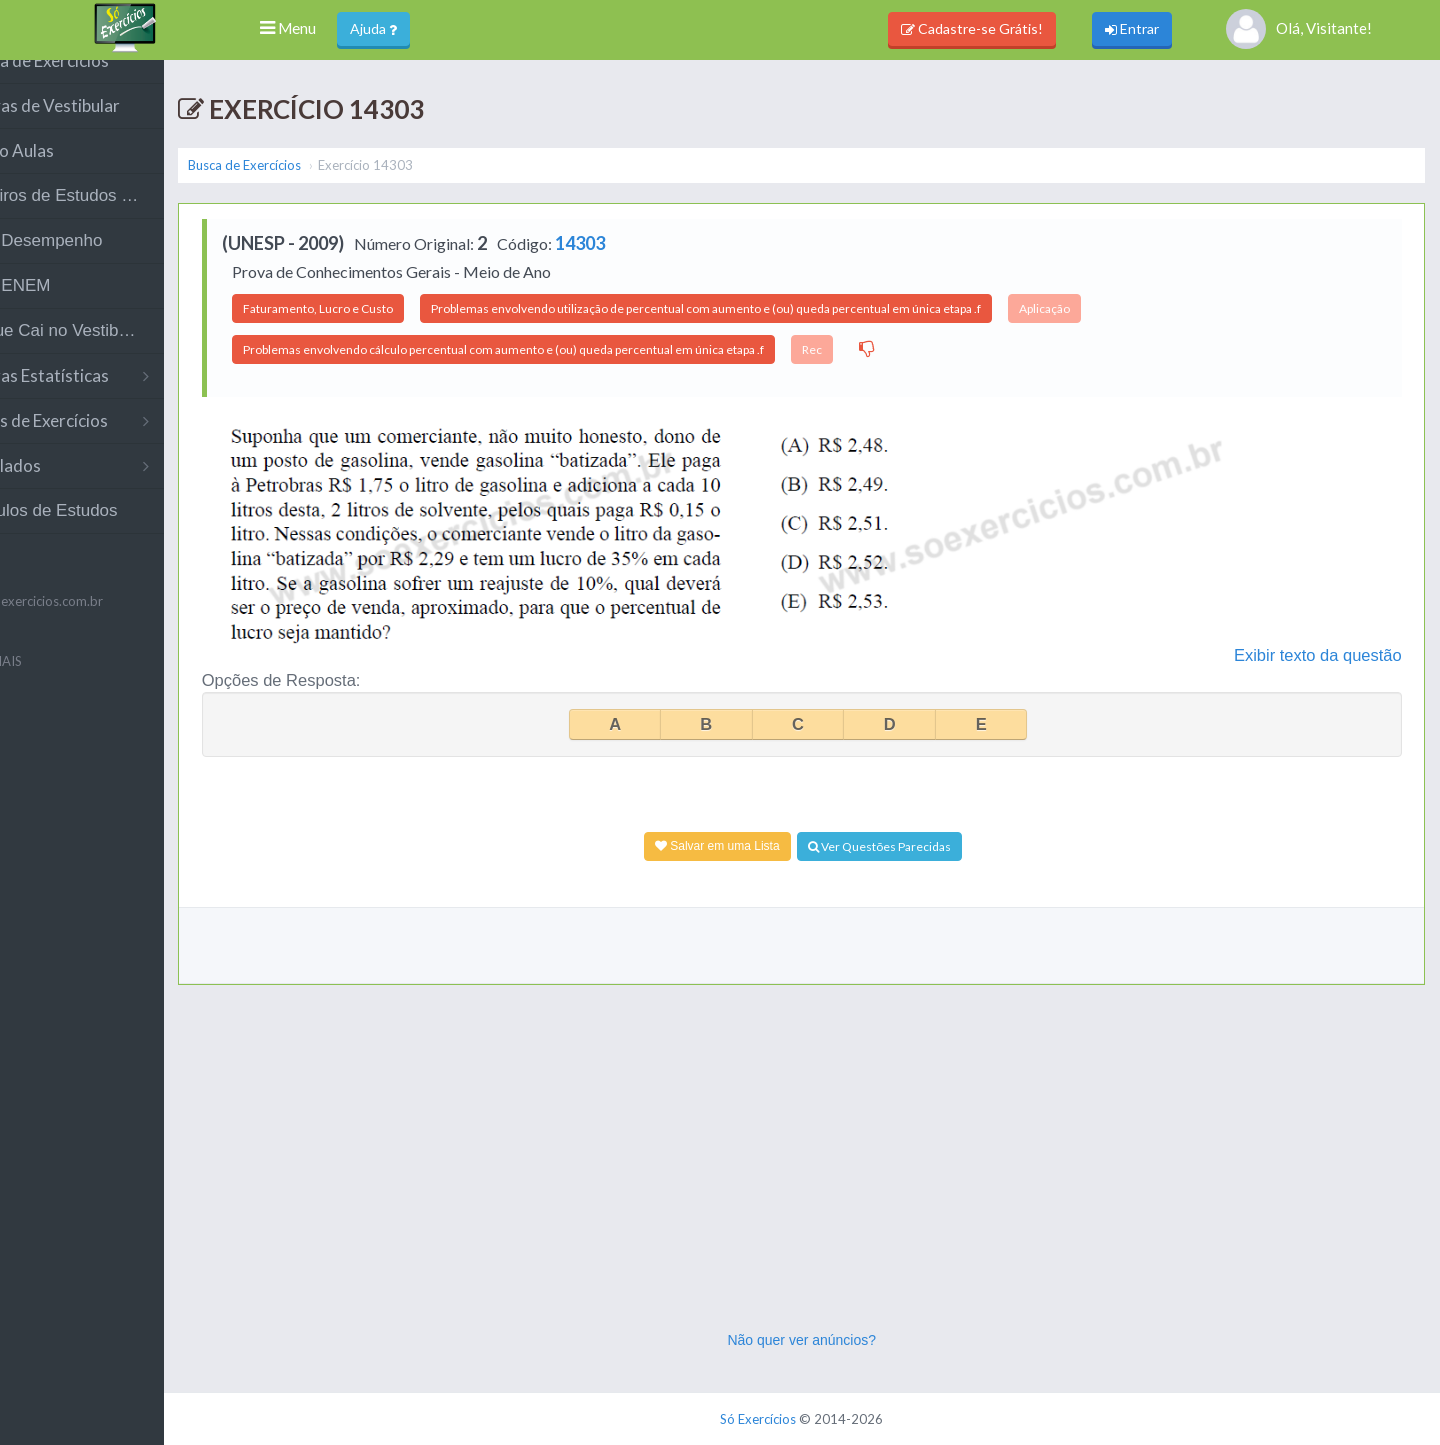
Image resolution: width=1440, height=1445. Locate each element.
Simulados (117, 487)
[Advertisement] (845, 1180)
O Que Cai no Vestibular (116, 352)
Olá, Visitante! (1299, 29)
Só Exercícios (802, 1419)
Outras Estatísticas (117, 397)
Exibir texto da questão (1325, 655)
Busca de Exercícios (97, 82)
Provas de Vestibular (103, 127)
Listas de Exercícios (117, 442)
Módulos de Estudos (102, 532)
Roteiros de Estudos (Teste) (125, 217)
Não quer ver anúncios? (845, 1340)
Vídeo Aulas (70, 172)
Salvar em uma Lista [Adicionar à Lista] (760, 846)
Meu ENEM (68, 307)
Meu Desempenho (94, 262)
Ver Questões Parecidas (922, 846)
